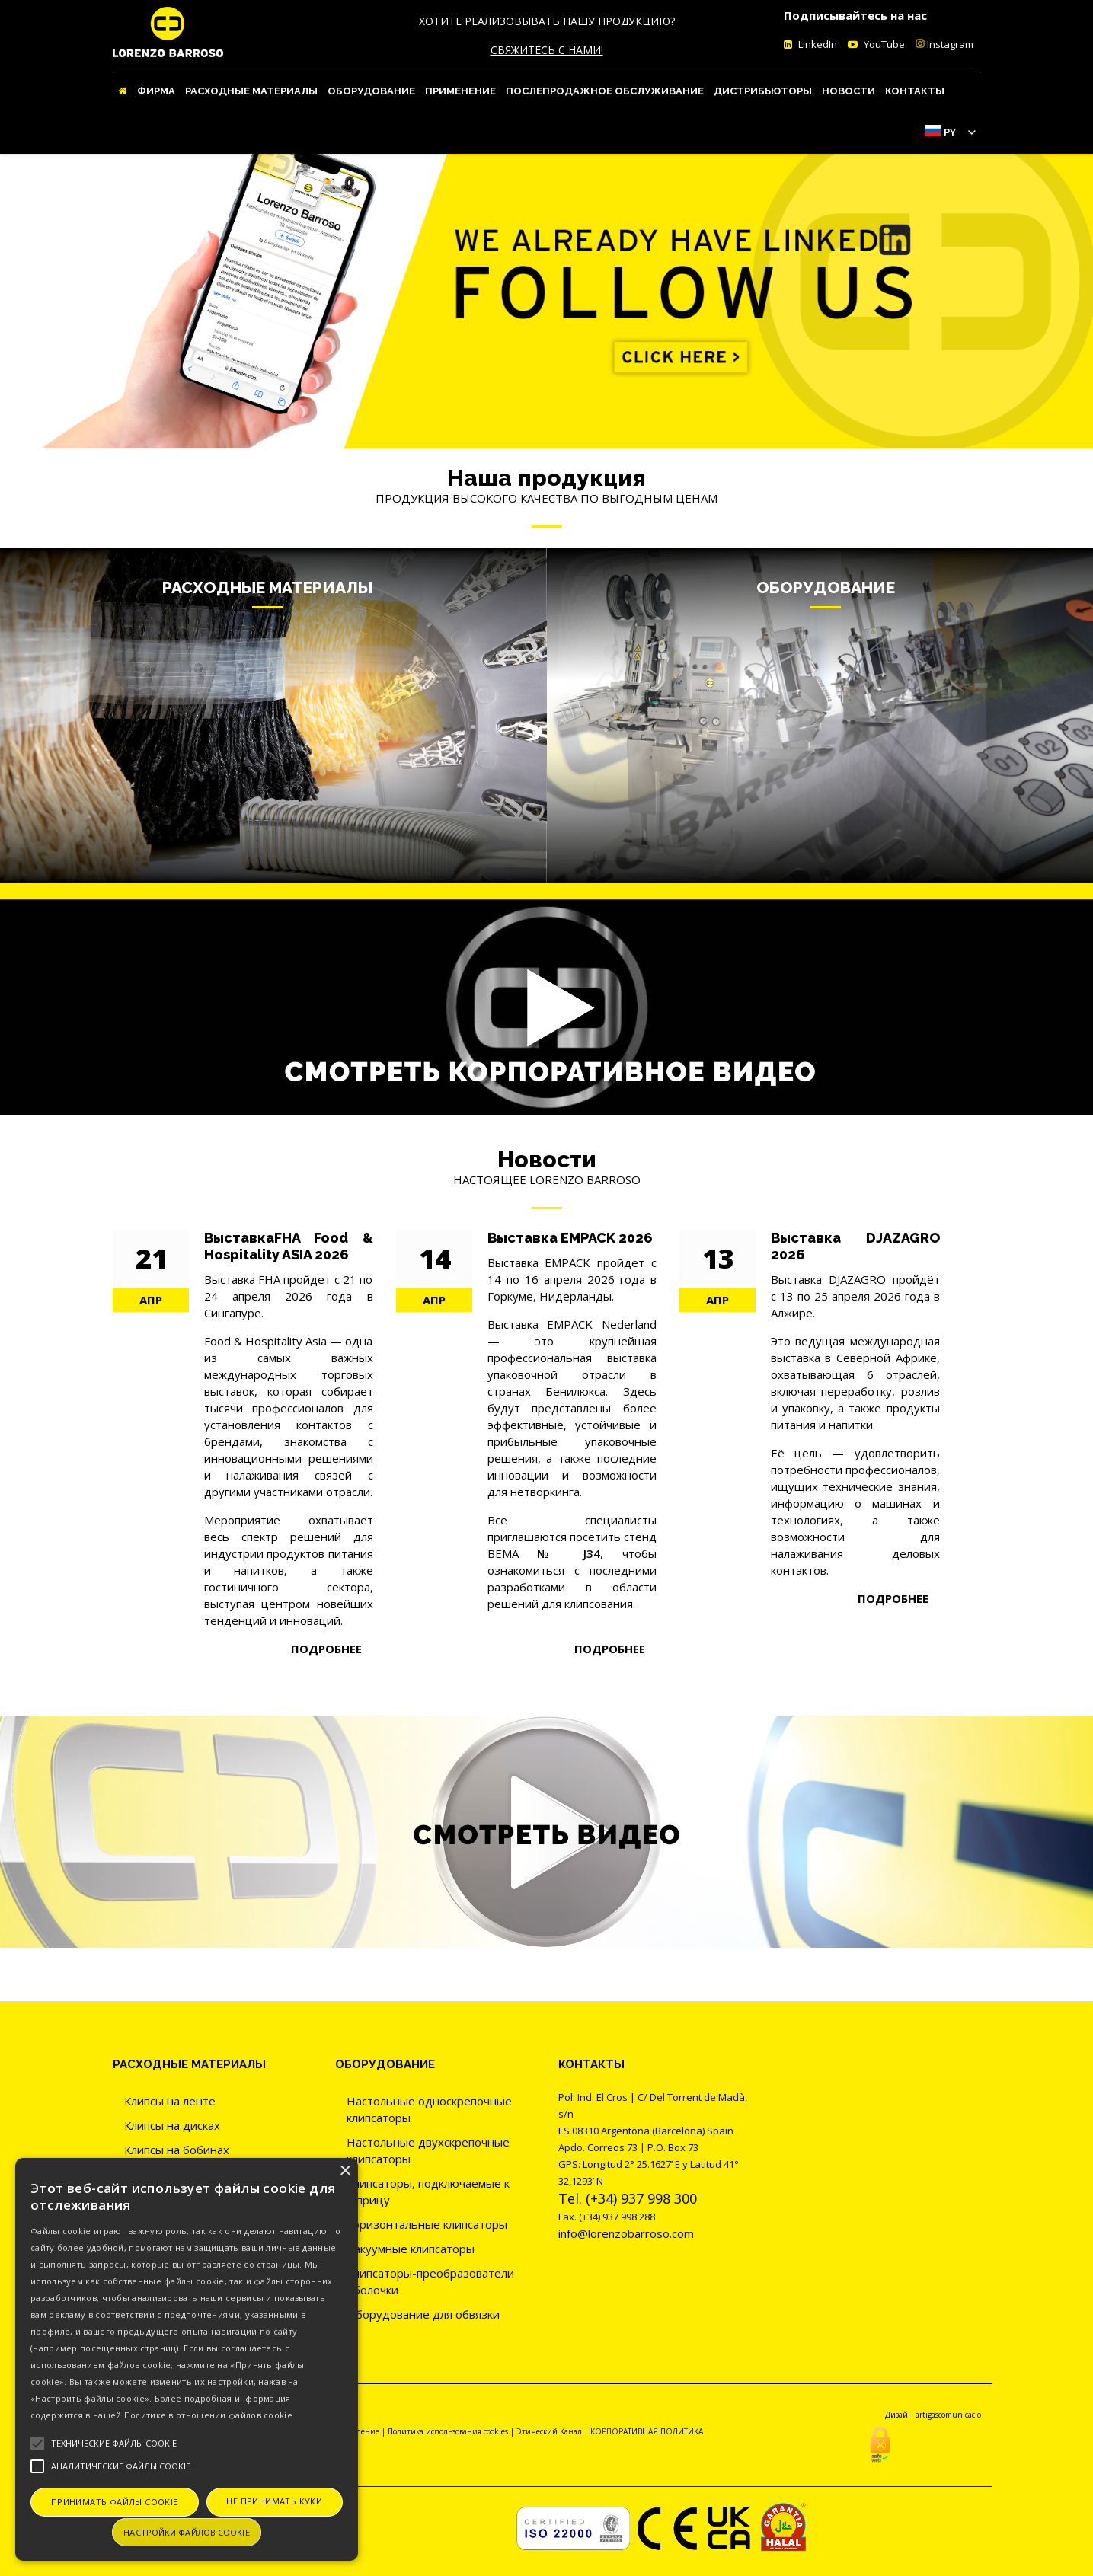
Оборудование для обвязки (423, 2314)
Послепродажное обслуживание (605, 91)
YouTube (883, 44)
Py (950, 132)
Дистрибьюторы (763, 91)
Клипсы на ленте (170, 2100)
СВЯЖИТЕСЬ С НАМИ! (547, 50)
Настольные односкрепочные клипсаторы (429, 2109)
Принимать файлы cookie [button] (114, 2501)
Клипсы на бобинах (176, 2149)
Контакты (914, 91)
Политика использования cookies (448, 2431)
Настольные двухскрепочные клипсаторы (428, 2150)
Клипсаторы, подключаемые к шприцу (428, 2191)
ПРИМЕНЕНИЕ (460, 91)
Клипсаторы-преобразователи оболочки (430, 2281)
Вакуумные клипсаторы (411, 2248)
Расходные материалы (251, 91)
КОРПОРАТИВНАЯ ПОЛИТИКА (646, 2431)
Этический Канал (549, 2431)
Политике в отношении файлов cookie (208, 2415)
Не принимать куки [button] (274, 2501)
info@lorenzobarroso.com (626, 2233)
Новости (848, 91)
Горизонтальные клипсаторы (427, 2224)
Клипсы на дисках (172, 2125)
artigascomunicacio (948, 2414)
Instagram (944, 44)
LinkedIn (816, 44)
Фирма (156, 91)
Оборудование (371, 91)
